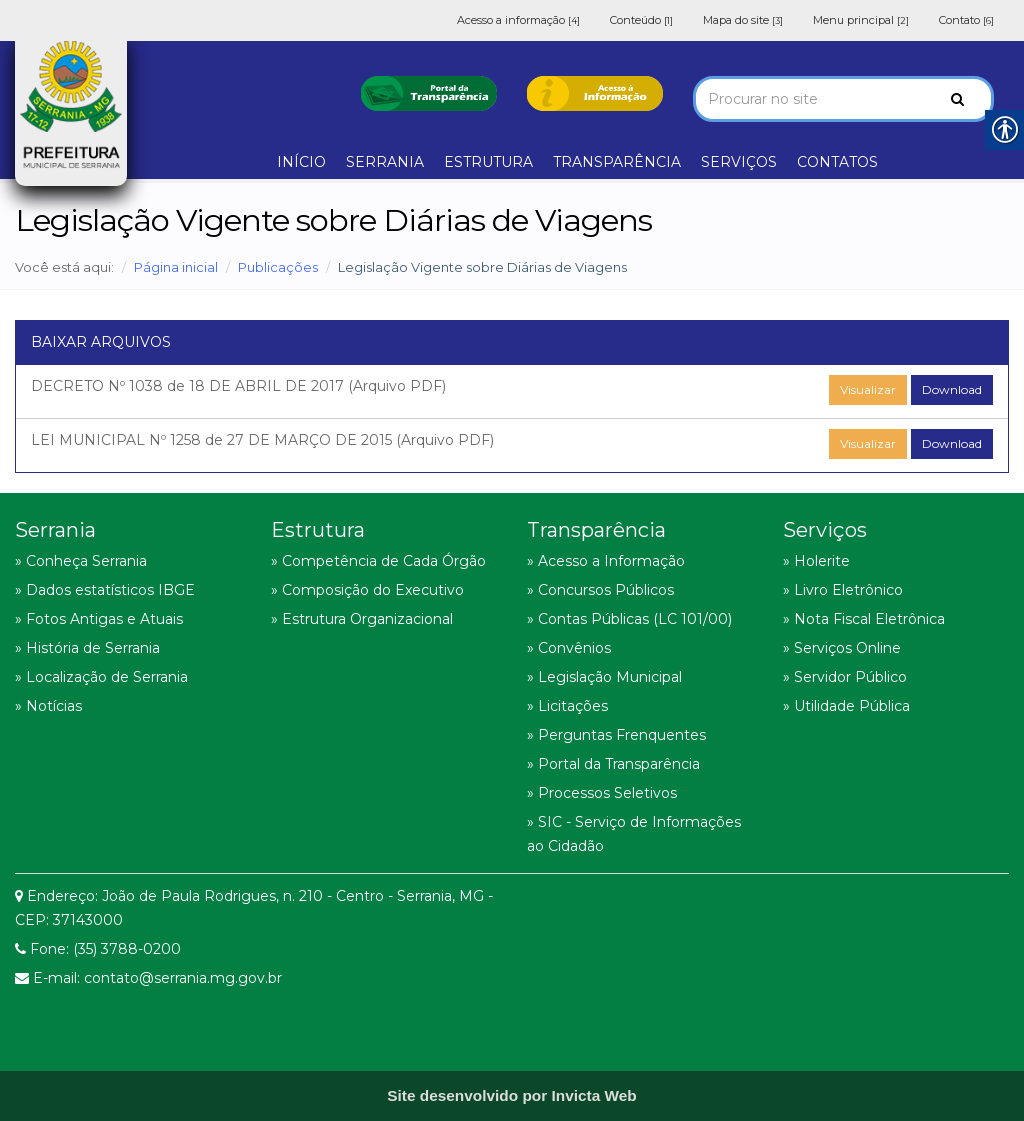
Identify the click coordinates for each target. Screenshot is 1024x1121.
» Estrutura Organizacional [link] (362, 619)
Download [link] (952, 389)
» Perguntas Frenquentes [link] (616, 735)
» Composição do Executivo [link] (367, 590)
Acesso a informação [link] (518, 20)
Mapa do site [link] (743, 20)
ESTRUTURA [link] (488, 162)
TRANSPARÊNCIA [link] (617, 162)
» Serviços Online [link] (842, 648)
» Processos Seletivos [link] (602, 793)
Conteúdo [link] (641, 20)
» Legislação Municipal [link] (604, 677)
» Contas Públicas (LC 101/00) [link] (629, 619)
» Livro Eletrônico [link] (843, 590)
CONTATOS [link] (837, 162)
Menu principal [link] (861, 20)
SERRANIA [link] (385, 162)
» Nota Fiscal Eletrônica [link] (864, 619)
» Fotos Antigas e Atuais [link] (99, 619)
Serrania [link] (55, 530)
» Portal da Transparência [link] (613, 764)
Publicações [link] (278, 267)
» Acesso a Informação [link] (606, 561)
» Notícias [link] (48, 706)
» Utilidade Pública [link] (846, 706)
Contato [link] (966, 20)
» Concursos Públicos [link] (600, 590)
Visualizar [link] (868, 389)
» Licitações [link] (567, 706)
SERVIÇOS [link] (739, 162)
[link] (429, 92)
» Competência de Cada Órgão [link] (378, 561)
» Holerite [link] (816, 561)
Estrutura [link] (318, 530)
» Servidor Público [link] (845, 677)
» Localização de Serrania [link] (101, 677)
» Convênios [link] (569, 648)
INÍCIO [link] (301, 162)
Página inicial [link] (176, 267)
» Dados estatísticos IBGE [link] (105, 590)
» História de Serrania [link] (87, 648)
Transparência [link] (596, 530)
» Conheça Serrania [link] (81, 561)
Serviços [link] (825, 530)
